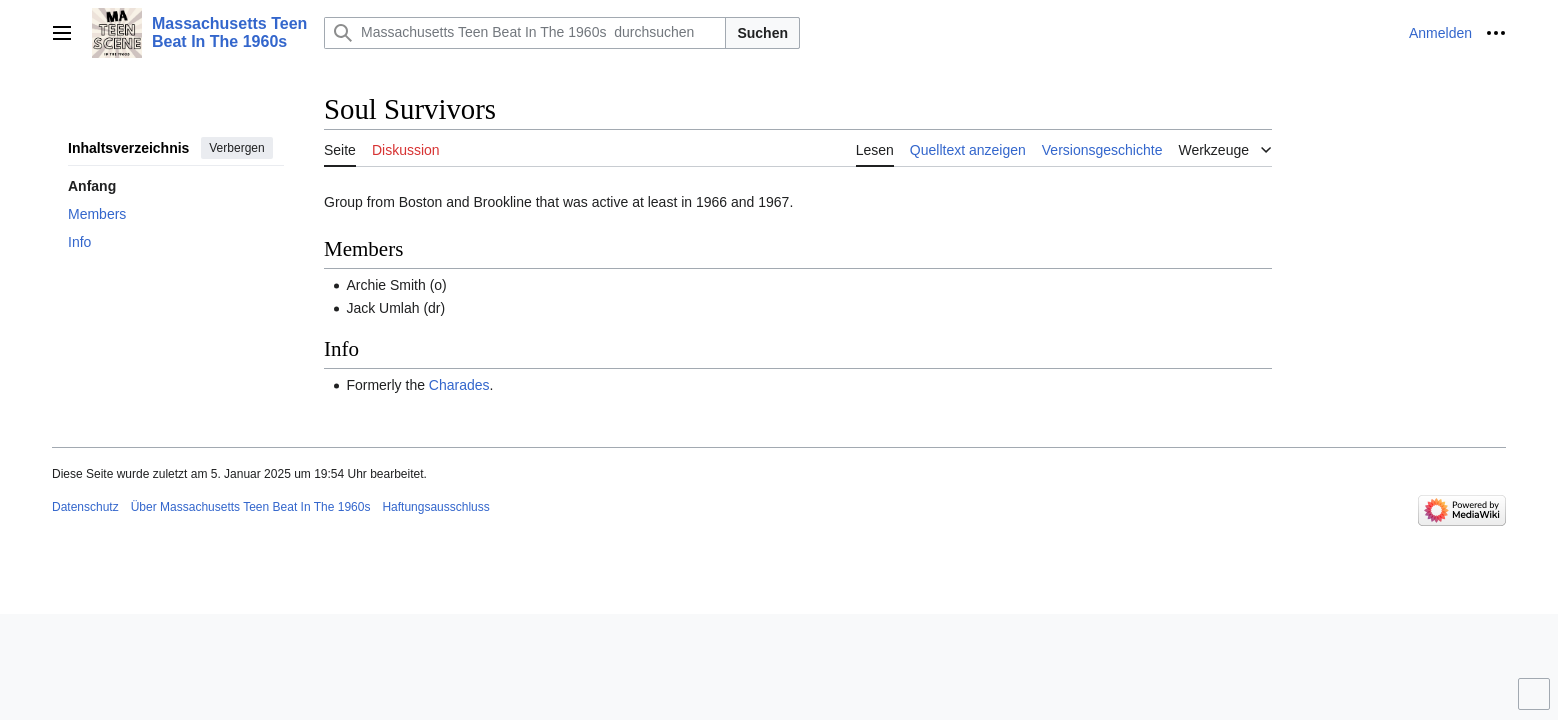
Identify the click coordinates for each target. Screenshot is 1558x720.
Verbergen (236, 148)
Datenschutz (85, 507)
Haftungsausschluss (435, 507)
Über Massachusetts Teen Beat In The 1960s (251, 507)
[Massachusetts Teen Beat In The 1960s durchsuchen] (525, 33)
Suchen (762, 33)
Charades (459, 385)
